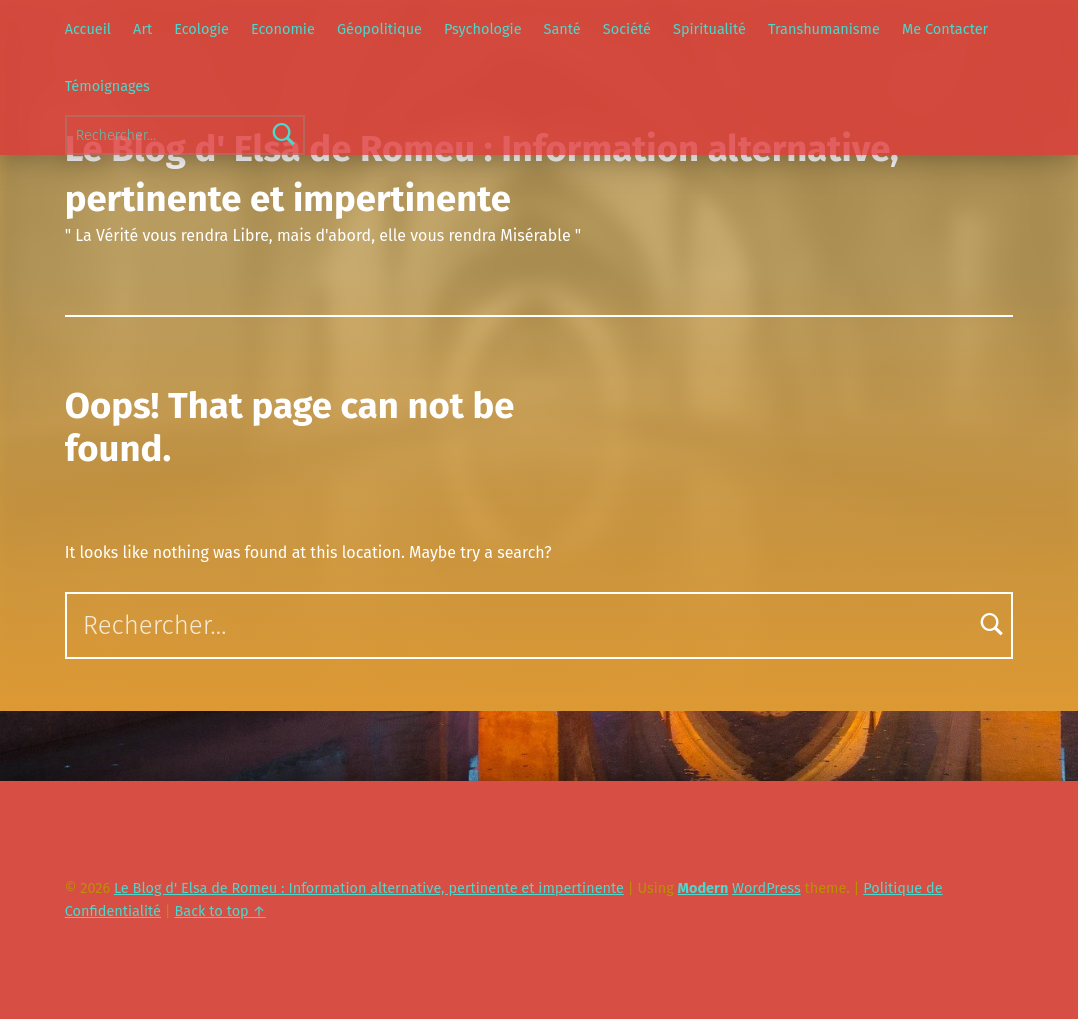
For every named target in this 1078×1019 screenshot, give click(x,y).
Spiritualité (709, 29)
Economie (283, 29)
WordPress (766, 888)
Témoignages (107, 86)
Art (142, 29)
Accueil (88, 29)
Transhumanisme (824, 29)
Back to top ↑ (220, 911)
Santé (562, 29)
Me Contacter (945, 29)
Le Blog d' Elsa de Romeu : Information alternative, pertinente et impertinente (369, 888)
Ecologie (201, 29)
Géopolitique (379, 29)
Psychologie (482, 29)
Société (627, 29)
